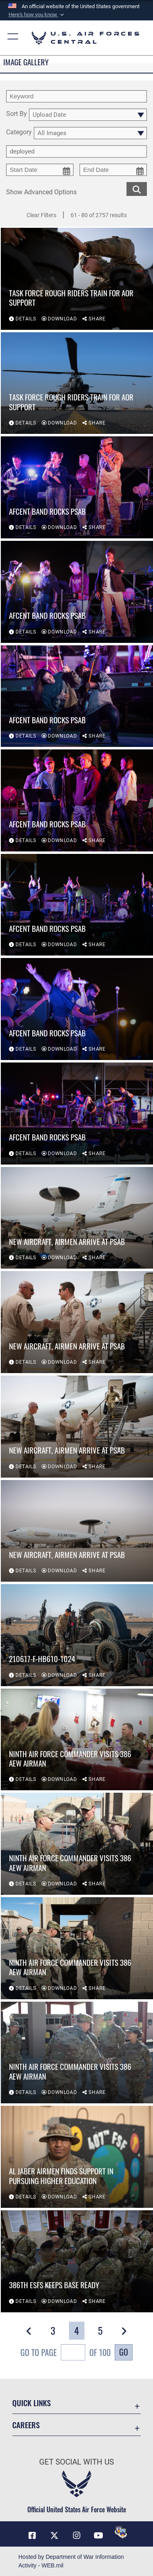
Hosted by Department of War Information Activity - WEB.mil (71, 2561)
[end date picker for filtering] (113, 170)
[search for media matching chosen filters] (136, 188)
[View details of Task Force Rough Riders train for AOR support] (77, 279)
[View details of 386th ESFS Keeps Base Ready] (77, 2261)
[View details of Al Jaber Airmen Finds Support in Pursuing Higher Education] (77, 2157)
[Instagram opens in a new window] (77, 2535)
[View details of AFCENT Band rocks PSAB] (77, 487)
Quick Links (31, 2403)
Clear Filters (41, 215)
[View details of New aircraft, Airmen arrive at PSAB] (77, 1218)
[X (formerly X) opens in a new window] (54, 2535)
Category (19, 132)
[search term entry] (76, 96)
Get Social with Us (76, 2462)
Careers (26, 2425)
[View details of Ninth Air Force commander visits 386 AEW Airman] (77, 1740)
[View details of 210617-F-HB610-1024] (77, 1635)
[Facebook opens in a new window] (32, 2535)
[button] (36, 15)
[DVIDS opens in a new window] (121, 2532)
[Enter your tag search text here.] (76, 151)
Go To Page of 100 (65, 2353)
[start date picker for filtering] (39, 170)
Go (123, 2352)
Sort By (16, 114)
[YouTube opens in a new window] (99, 2535)
